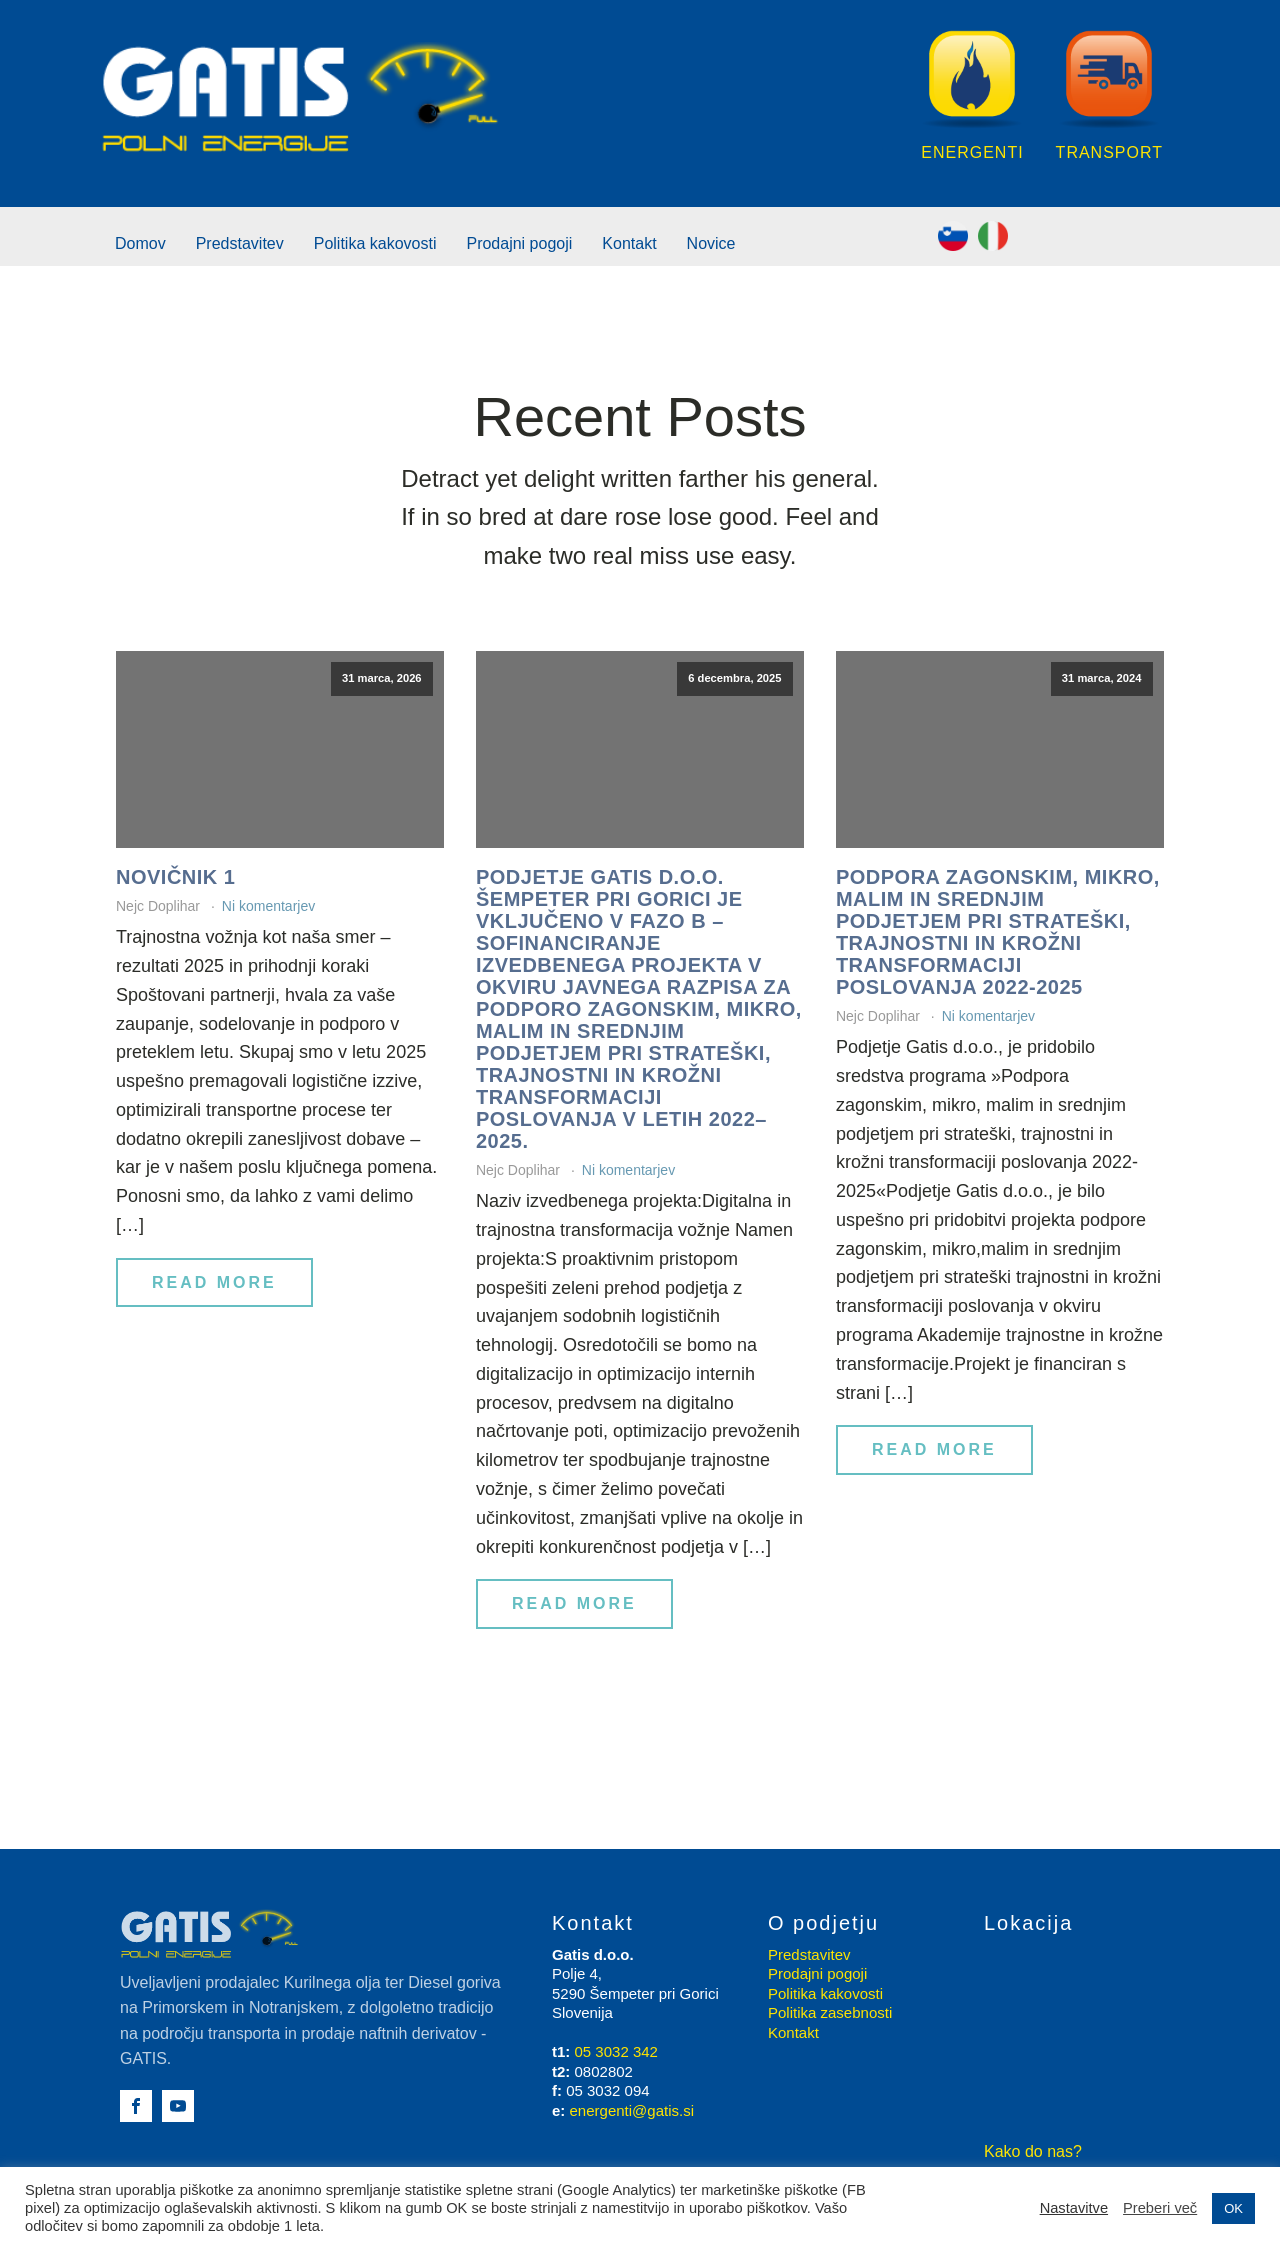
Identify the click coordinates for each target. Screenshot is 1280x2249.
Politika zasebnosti (830, 2012)
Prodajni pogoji (519, 243)
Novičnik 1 (175, 877)
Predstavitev (240, 243)
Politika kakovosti (375, 243)
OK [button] (1233, 2208)
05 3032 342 (616, 2051)
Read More (214, 1282)
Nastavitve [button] (1074, 2208)
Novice (711, 243)
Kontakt (629, 243)
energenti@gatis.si (632, 2110)
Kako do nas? (1033, 2151)
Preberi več (1160, 2208)
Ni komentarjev (268, 906)
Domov (140, 243)
